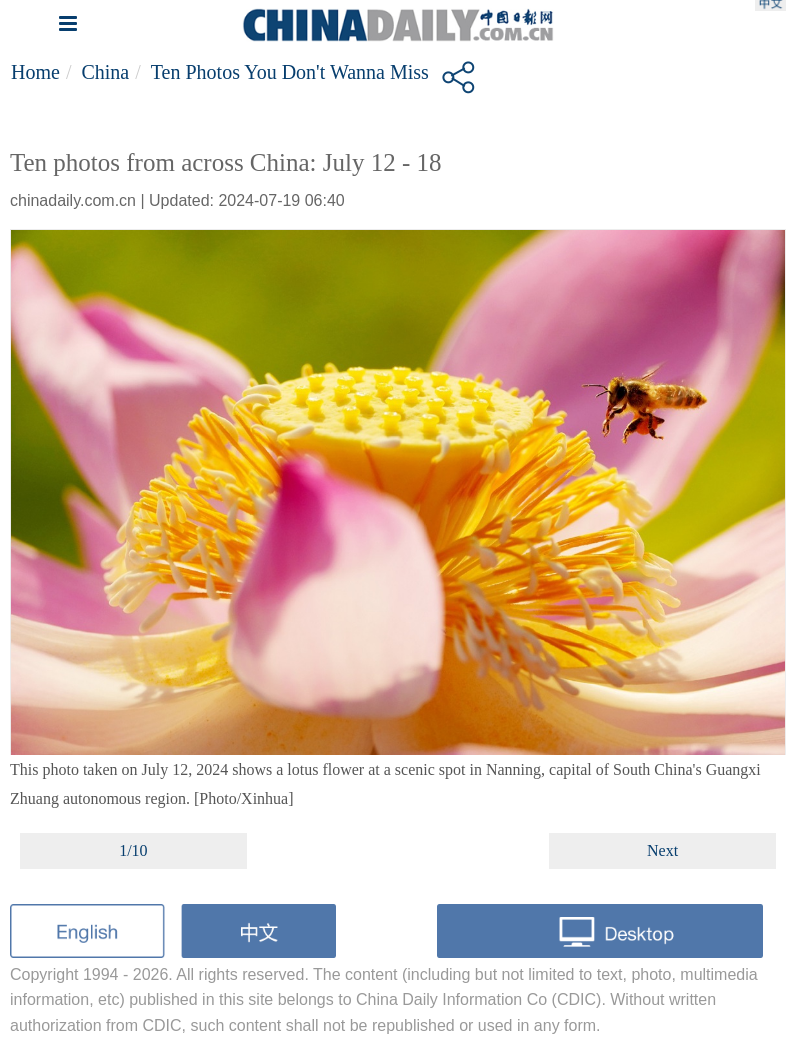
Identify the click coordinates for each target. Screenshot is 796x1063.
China (105, 72)
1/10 (133, 850)
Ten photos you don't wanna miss (290, 72)
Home (35, 72)
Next (662, 850)
